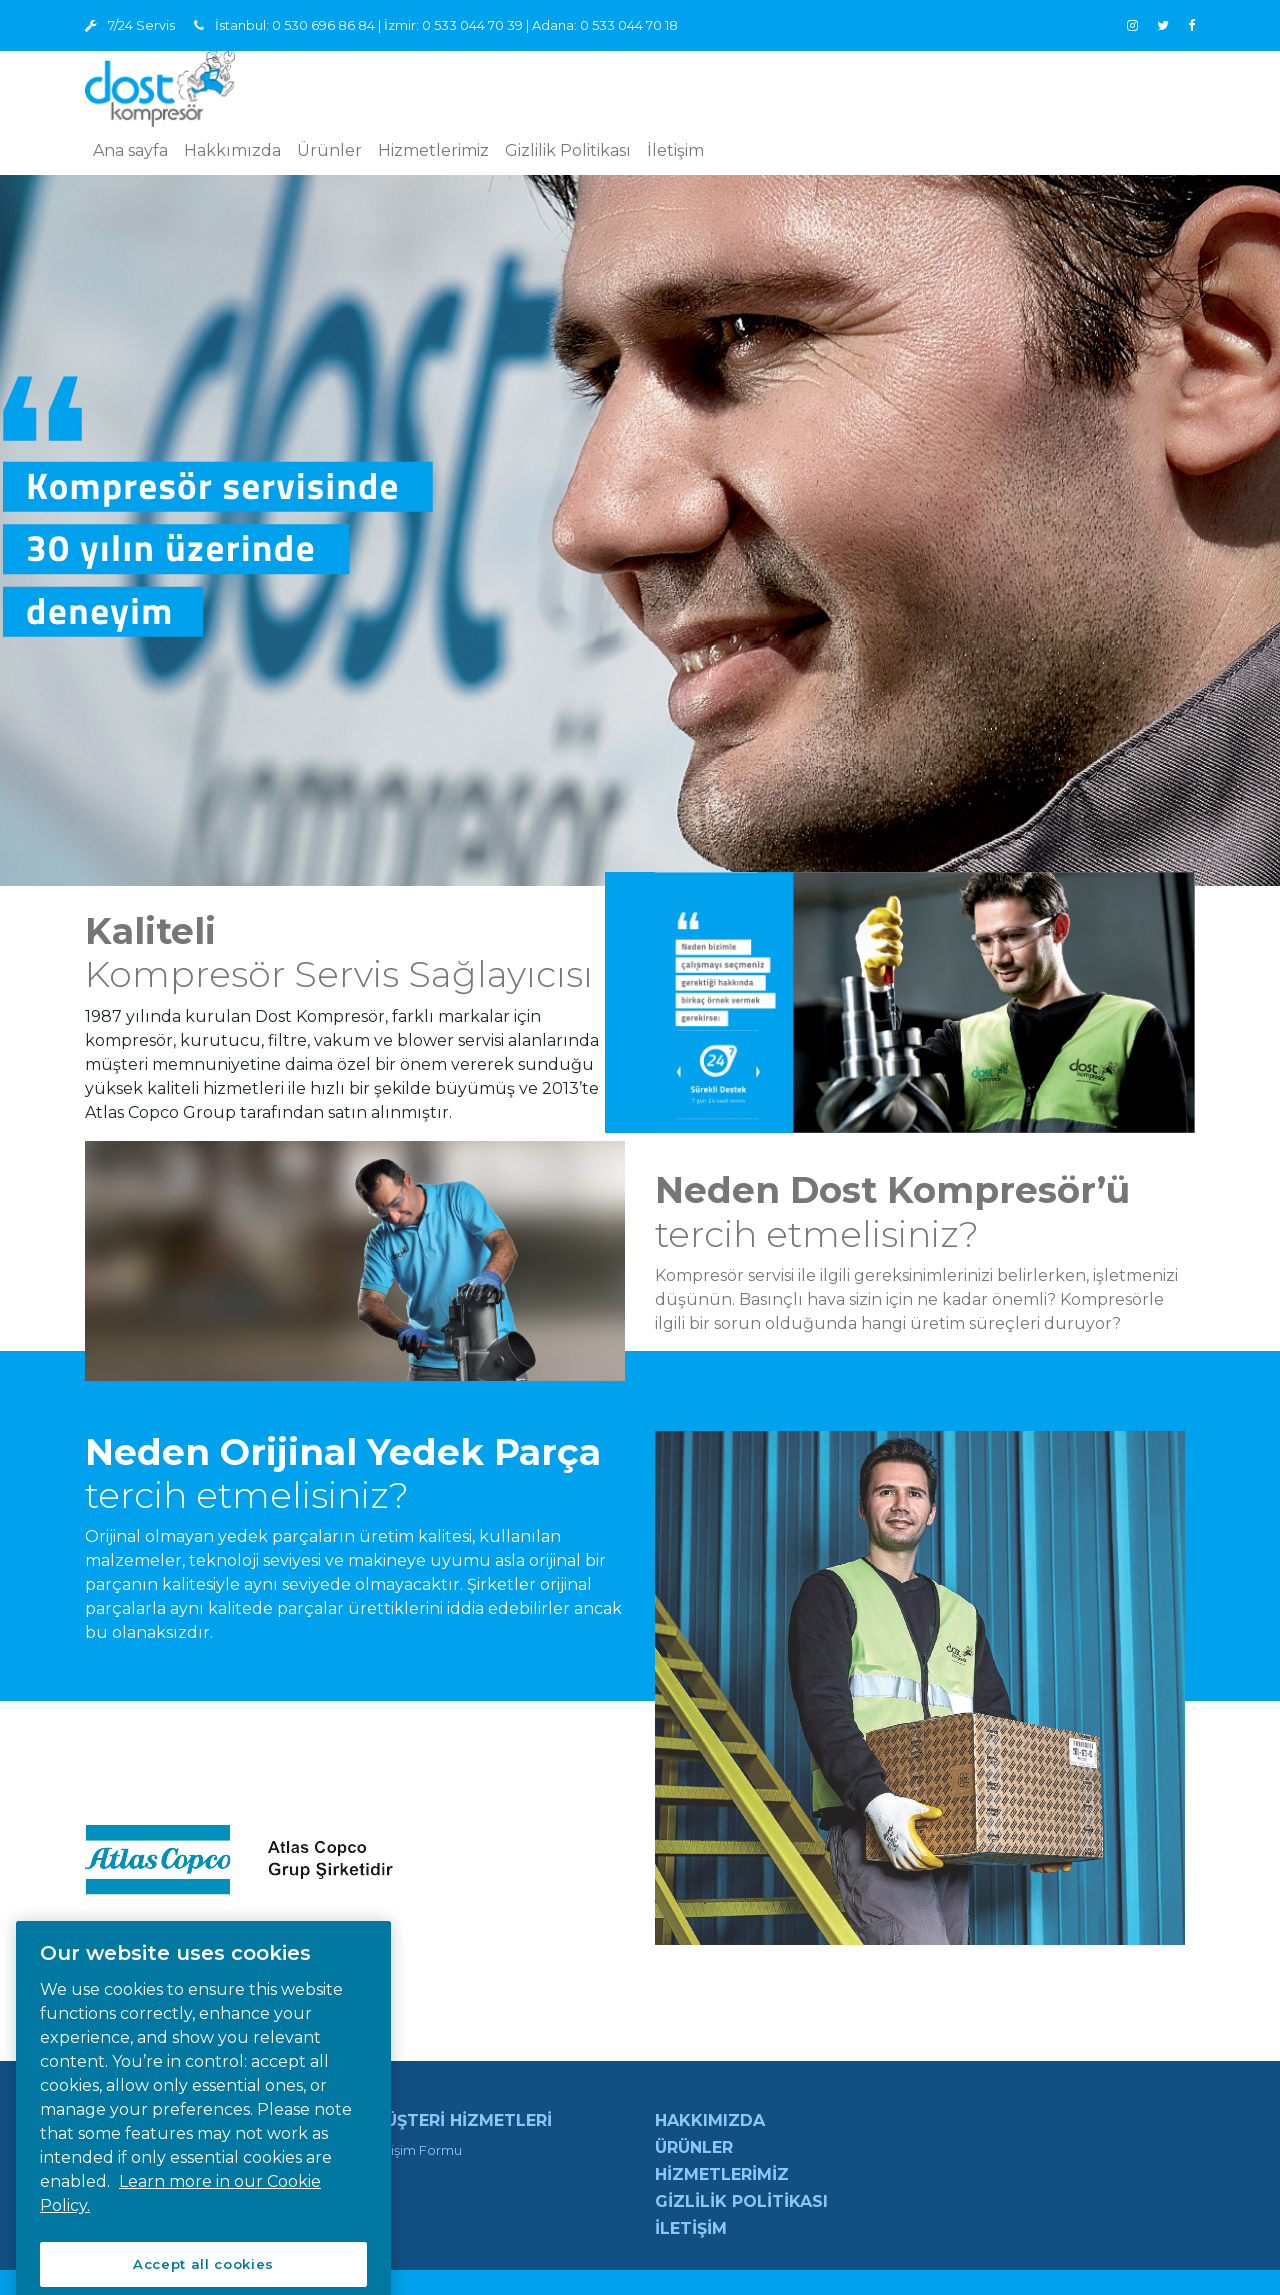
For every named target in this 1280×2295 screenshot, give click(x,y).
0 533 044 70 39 (472, 25)
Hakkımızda (232, 150)
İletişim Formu (416, 2150)
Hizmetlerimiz (433, 150)
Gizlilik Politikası (568, 150)
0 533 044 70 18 (629, 25)
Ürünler (329, 150)
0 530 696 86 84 (323, 25)
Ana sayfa (130, 150)
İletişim (675, 150)
